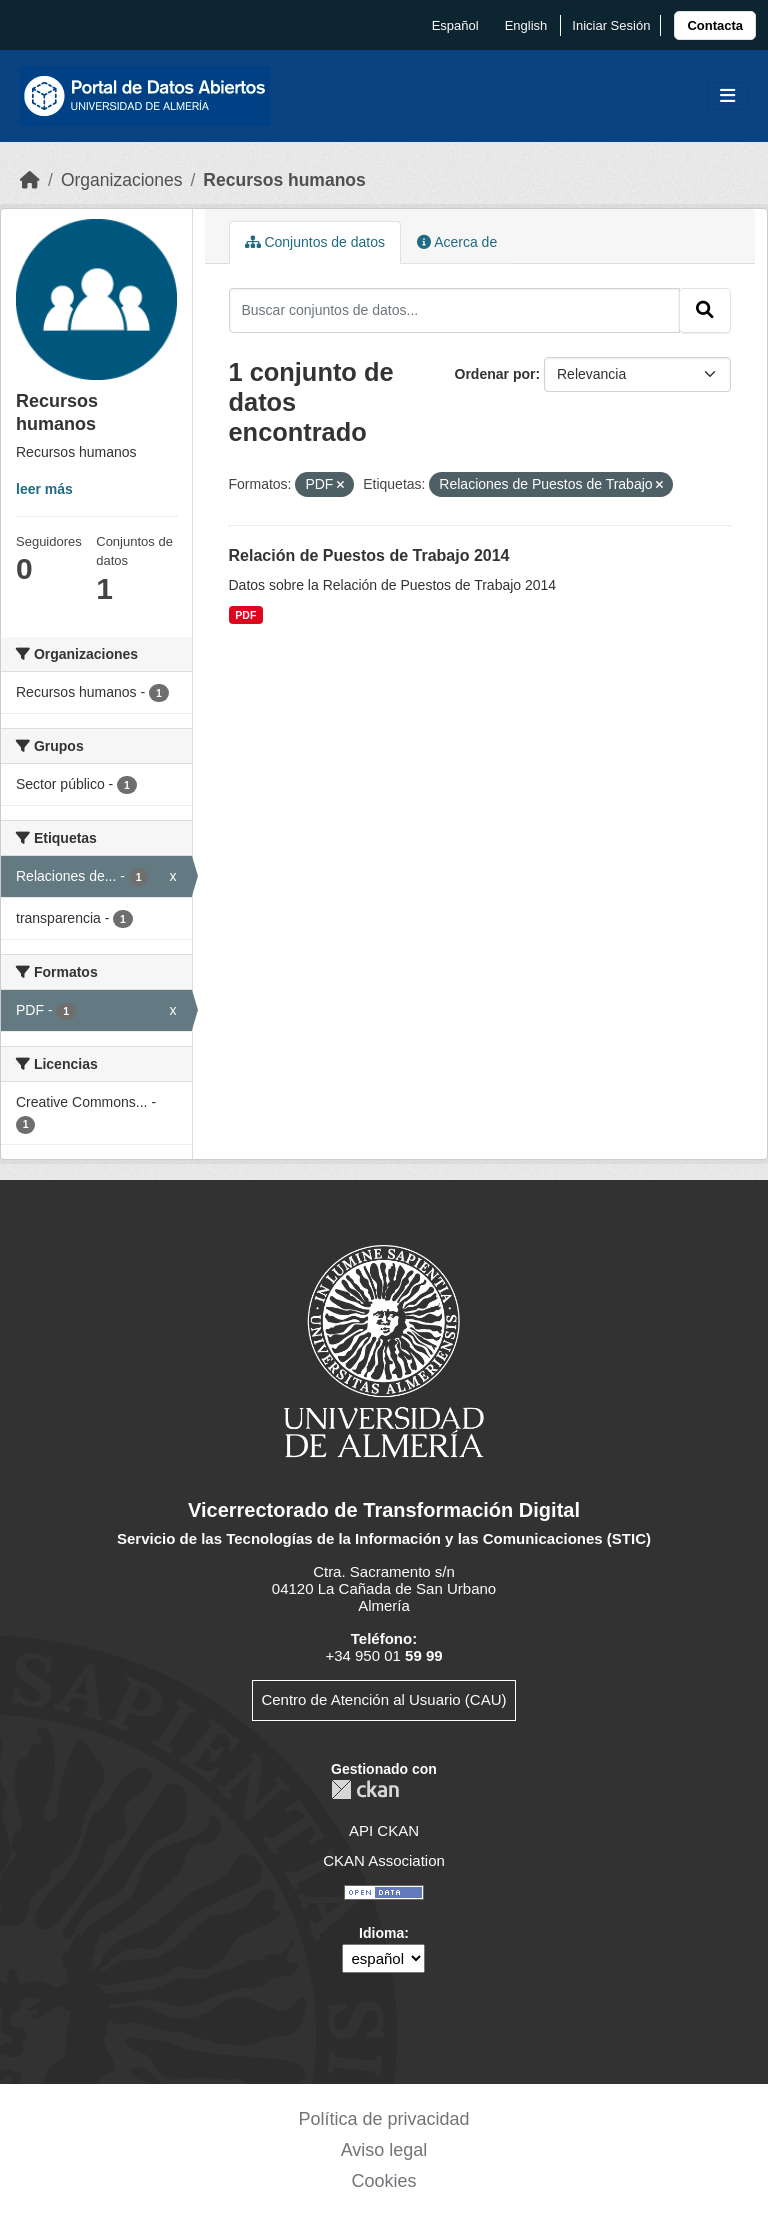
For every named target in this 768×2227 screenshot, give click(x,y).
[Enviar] (705, 310)
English (526, 25)
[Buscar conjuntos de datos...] (455, 310)
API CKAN (384, 1830)
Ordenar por (495, 374)
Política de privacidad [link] (383, 2119)
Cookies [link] (383, 2181)
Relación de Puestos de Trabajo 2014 (369, 555)
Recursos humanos (284, 180)
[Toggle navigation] (727, 96)
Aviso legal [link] (384, 2150)
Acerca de (457, 242)
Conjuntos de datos (315, 242)
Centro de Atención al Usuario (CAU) (383, 1699)
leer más (44, 489)
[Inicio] (30, 180)
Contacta (715, 25)
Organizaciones (122, 180)
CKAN (365, 1789)
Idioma (381, 1933)
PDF (245, 615)
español (455, 25)
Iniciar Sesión (611, 25)
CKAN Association (384, 1860)
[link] (715, 25)
